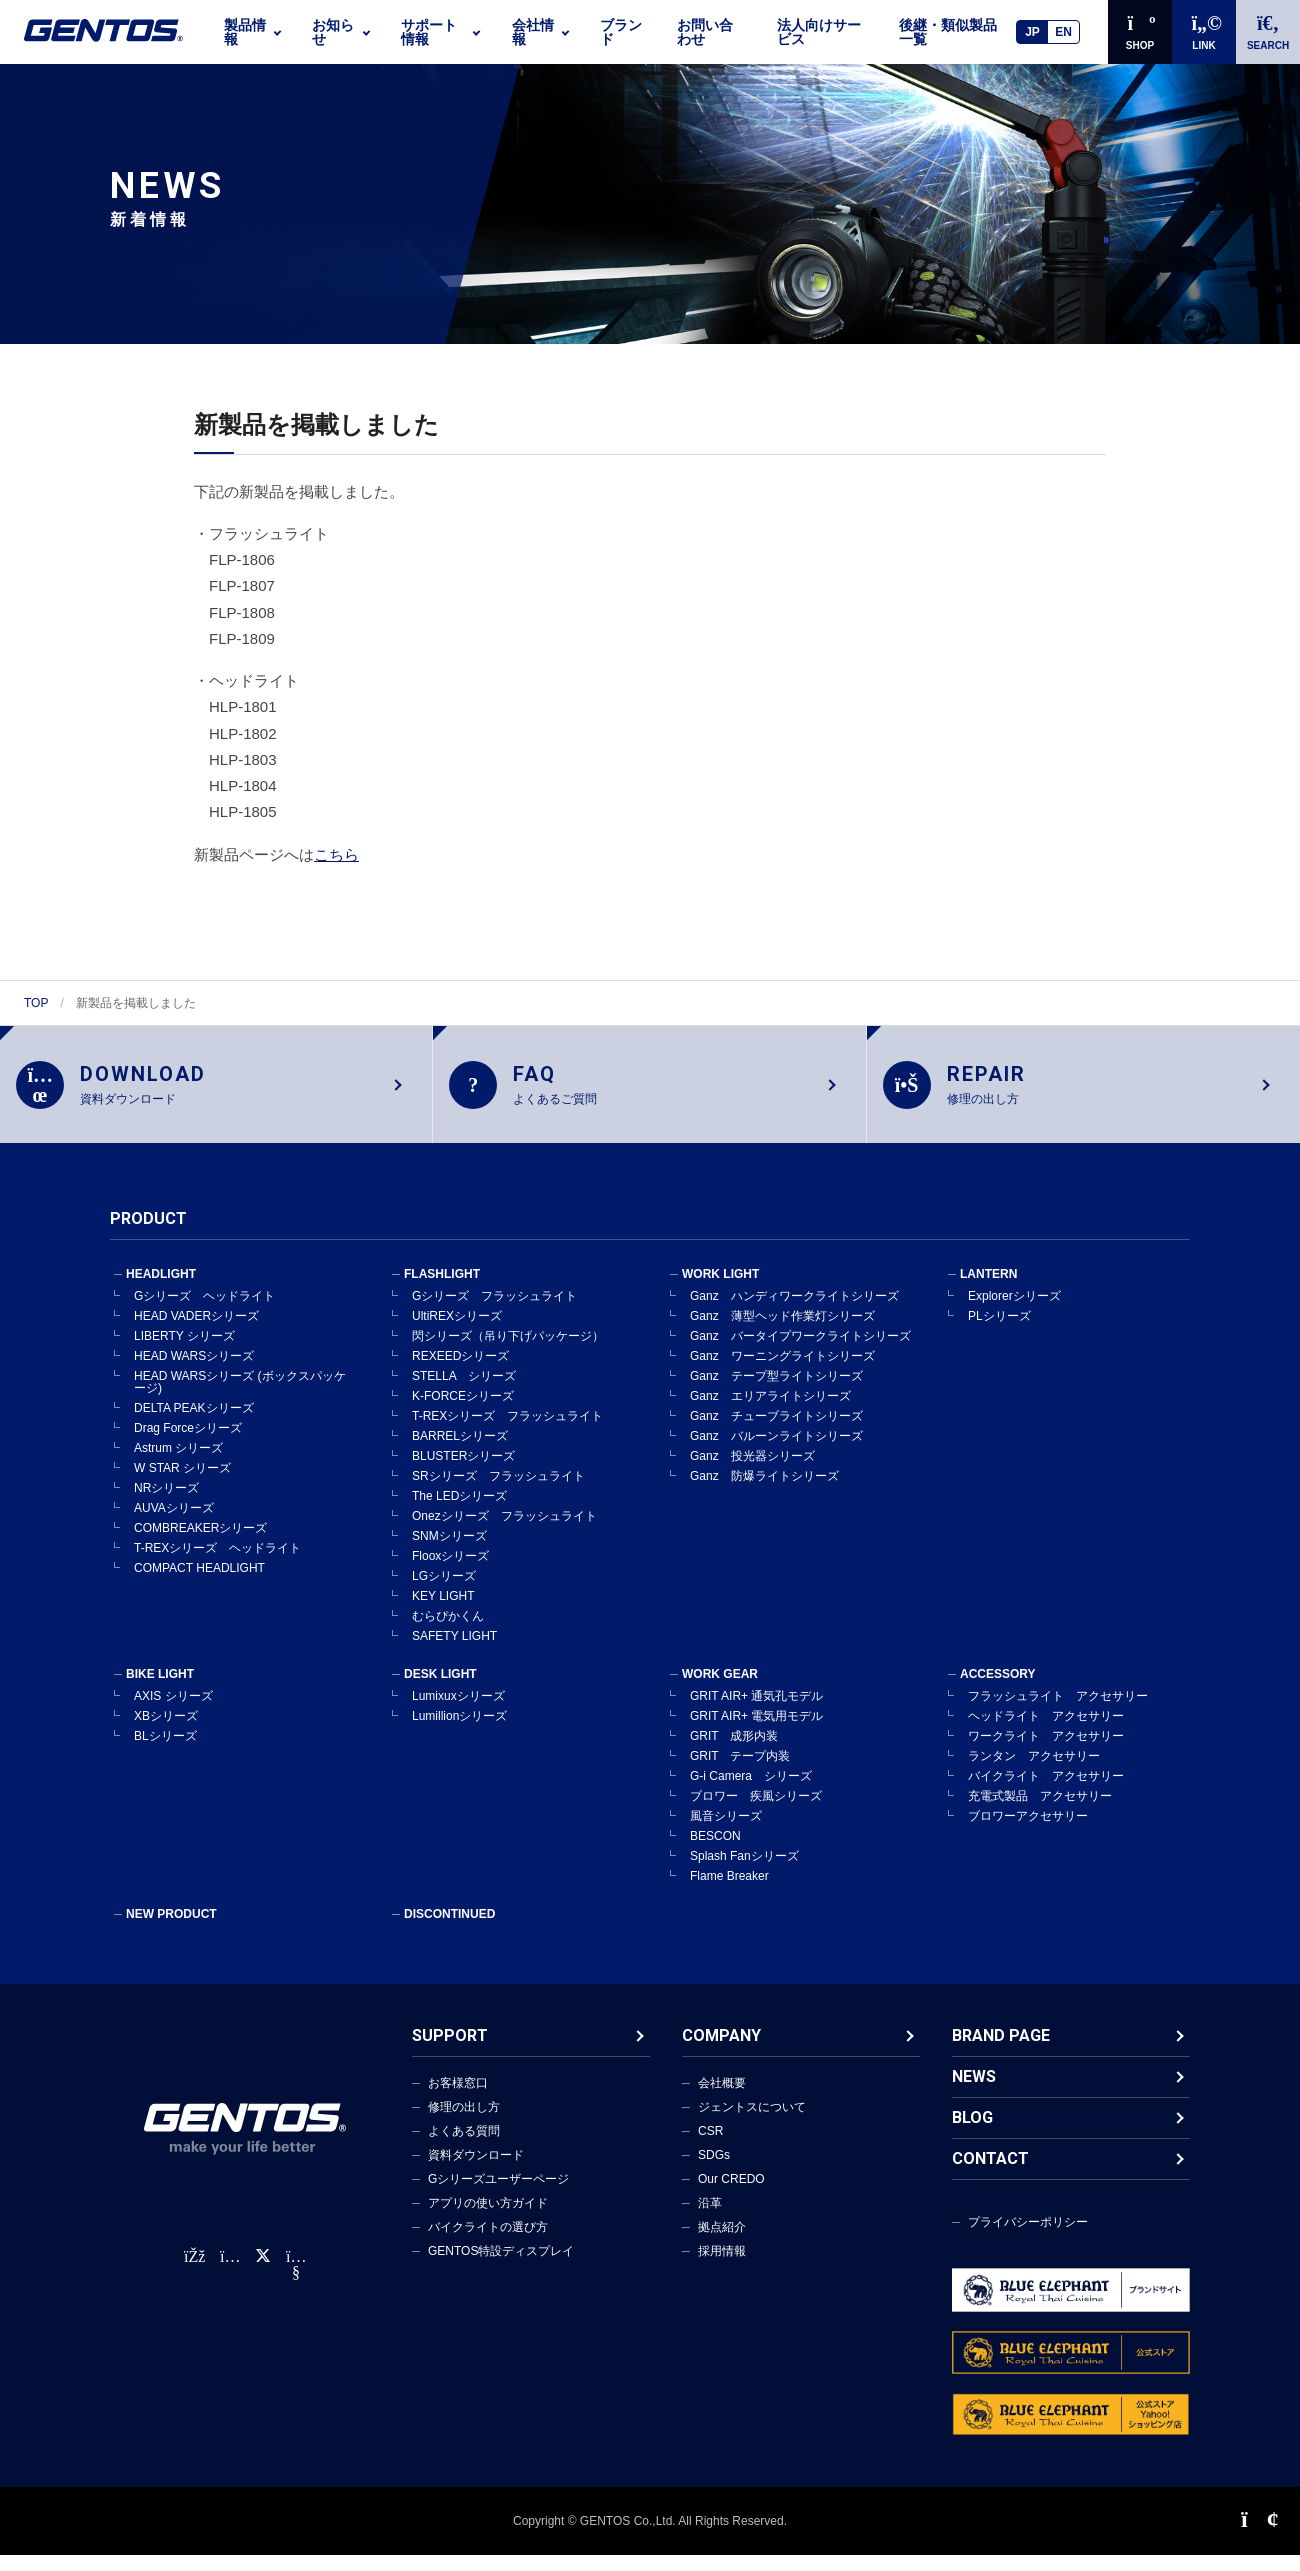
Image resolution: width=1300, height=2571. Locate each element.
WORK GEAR (720, 1690)
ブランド (621, 32)
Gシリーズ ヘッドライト (204, 1312)
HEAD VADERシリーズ (196, 1332)
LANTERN (988, 1290)
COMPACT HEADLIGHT (199, 1584)
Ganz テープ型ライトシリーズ (776, 1392)
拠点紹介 (722, 2243)
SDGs (714, 2171)
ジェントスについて (752, 2123)
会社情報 (533, 32)
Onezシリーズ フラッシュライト (504, 1532)
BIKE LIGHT (160, 1690)
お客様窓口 (458, 2099)
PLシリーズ (999, 1332)
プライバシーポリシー (1028, 2238)
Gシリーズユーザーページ (498, 2195)
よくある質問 (464, 2147)
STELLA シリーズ (464, 1392)
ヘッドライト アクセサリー (1046, 1732)
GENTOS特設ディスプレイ (501, 2267)
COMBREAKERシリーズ (200, 1544)
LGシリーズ (444, 1592)
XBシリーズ (166, 1732)
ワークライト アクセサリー (1046, 1752)
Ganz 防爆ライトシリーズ (764, 1492)
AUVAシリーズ (174, 1524)
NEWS (974, 2092)
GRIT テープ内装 (740, 1772)
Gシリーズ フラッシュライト (494, 1312)
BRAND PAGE (1001, 2051)
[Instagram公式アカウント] (230, 2272)
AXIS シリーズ (173, 1712)
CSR (710, 2147)
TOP (36, 1003)
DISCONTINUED (449, 1930)
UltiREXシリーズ (457, 1332)
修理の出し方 (464, 2123)
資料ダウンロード (476, 2171)
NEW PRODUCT (171, 1930)
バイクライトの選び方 (488, 2243)
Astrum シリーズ (178, 1464)
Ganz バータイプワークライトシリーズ (800, 1352)
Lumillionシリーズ (459, 1732)
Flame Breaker (729, 1892)
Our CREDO (731, 2195)
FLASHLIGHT (442, 1290)
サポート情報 (429, 32)
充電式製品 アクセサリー (1040, 1812)
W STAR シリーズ (182, 1484)
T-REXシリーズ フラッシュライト (507, 1432)
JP (1032, 32)
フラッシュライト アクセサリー (1058, 1712)
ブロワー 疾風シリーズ (756, 1812)
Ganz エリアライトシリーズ (770, 1412)
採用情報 (722, 2267)
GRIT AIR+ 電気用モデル (756, 1732)
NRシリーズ (166, 1504)
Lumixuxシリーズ (458, 1712)
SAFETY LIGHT (454, 1652)
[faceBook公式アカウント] (194, 2272)
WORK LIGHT (720, 1290)
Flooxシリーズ (450, 1572)
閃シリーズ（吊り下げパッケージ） (508, 1352)
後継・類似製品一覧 (948, 32)
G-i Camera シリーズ (751, 1792)
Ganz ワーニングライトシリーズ (782, 1372)
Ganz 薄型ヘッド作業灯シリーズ (782, 1332)
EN (1063, 32)
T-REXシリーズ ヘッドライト (217, 1564)
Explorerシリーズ (1014, 1312)
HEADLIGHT (161, 1290)
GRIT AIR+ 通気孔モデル (756, 1712)
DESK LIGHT (440, 1690)
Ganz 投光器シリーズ (752, 1472)
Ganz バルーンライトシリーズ (776, 1452)
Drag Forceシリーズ (188, 1444)
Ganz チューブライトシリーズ (776, 1432)
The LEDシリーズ (459, 1512)
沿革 (710, 2219)
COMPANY (721, 2051)
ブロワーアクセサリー (1028, 1832)
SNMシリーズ (449, 1552)
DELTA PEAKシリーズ (194, 1424)
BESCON (715, 1852)
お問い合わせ (705, 32)
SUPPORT (450, 2051)
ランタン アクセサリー (1034, 1772)
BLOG (972, 2133)
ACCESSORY (998, 1690)
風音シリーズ (726, 1832)
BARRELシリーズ (460, 1452)
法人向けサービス (819, 32)
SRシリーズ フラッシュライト (498, 1492)
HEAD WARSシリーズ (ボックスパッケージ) (240, 1398)
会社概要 (722, 2099)
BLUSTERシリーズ (463, 1472)
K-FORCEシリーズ (463, 1412)
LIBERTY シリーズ (184, 1352)
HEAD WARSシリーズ (194, 1372)
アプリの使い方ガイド (488, 2219)
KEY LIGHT (443, 1612)
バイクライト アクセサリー (1046, 1792)
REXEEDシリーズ (460, 1372)
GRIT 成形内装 (734, 1752)
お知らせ (333, 32)
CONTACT (990, 2174)
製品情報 (245, 32)
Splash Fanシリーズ (744, 1872)
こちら (336, 854)
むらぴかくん (448, 1632)
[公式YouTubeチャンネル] (296, 2288)
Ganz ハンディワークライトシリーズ (794, 1312)
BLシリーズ (165, 1752)
